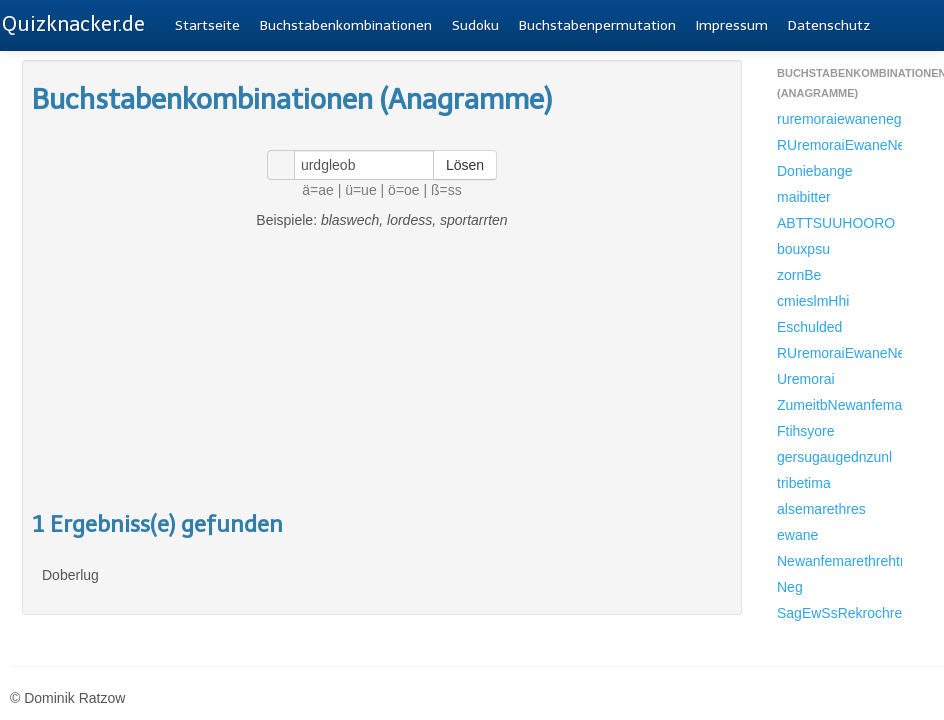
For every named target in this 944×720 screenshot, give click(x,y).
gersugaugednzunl (834, 457)
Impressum (732, 25)
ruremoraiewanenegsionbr (839, 119)
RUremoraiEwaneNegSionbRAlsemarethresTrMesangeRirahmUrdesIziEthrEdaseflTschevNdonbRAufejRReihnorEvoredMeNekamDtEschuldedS (839, 353)
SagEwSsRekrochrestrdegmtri (839, 613)
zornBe (799, 275)
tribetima (804, 483)
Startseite (207, 25)
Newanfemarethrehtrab (839, 561)
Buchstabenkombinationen (346, 25)
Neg (790, 587)
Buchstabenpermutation (597, 25)
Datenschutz (829, 25)
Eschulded (809, 327)
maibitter (804, 197)
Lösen (465, 165)
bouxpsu (803, 249)
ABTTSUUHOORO (836, 223)
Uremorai (806, 379)
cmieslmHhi (813, 301)
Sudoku (475, 25)
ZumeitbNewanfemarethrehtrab (839, 405)
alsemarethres (821, 509)
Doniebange (815, 171)
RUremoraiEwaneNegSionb (839, 145)
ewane (797, 535)
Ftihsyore (806, 431)
